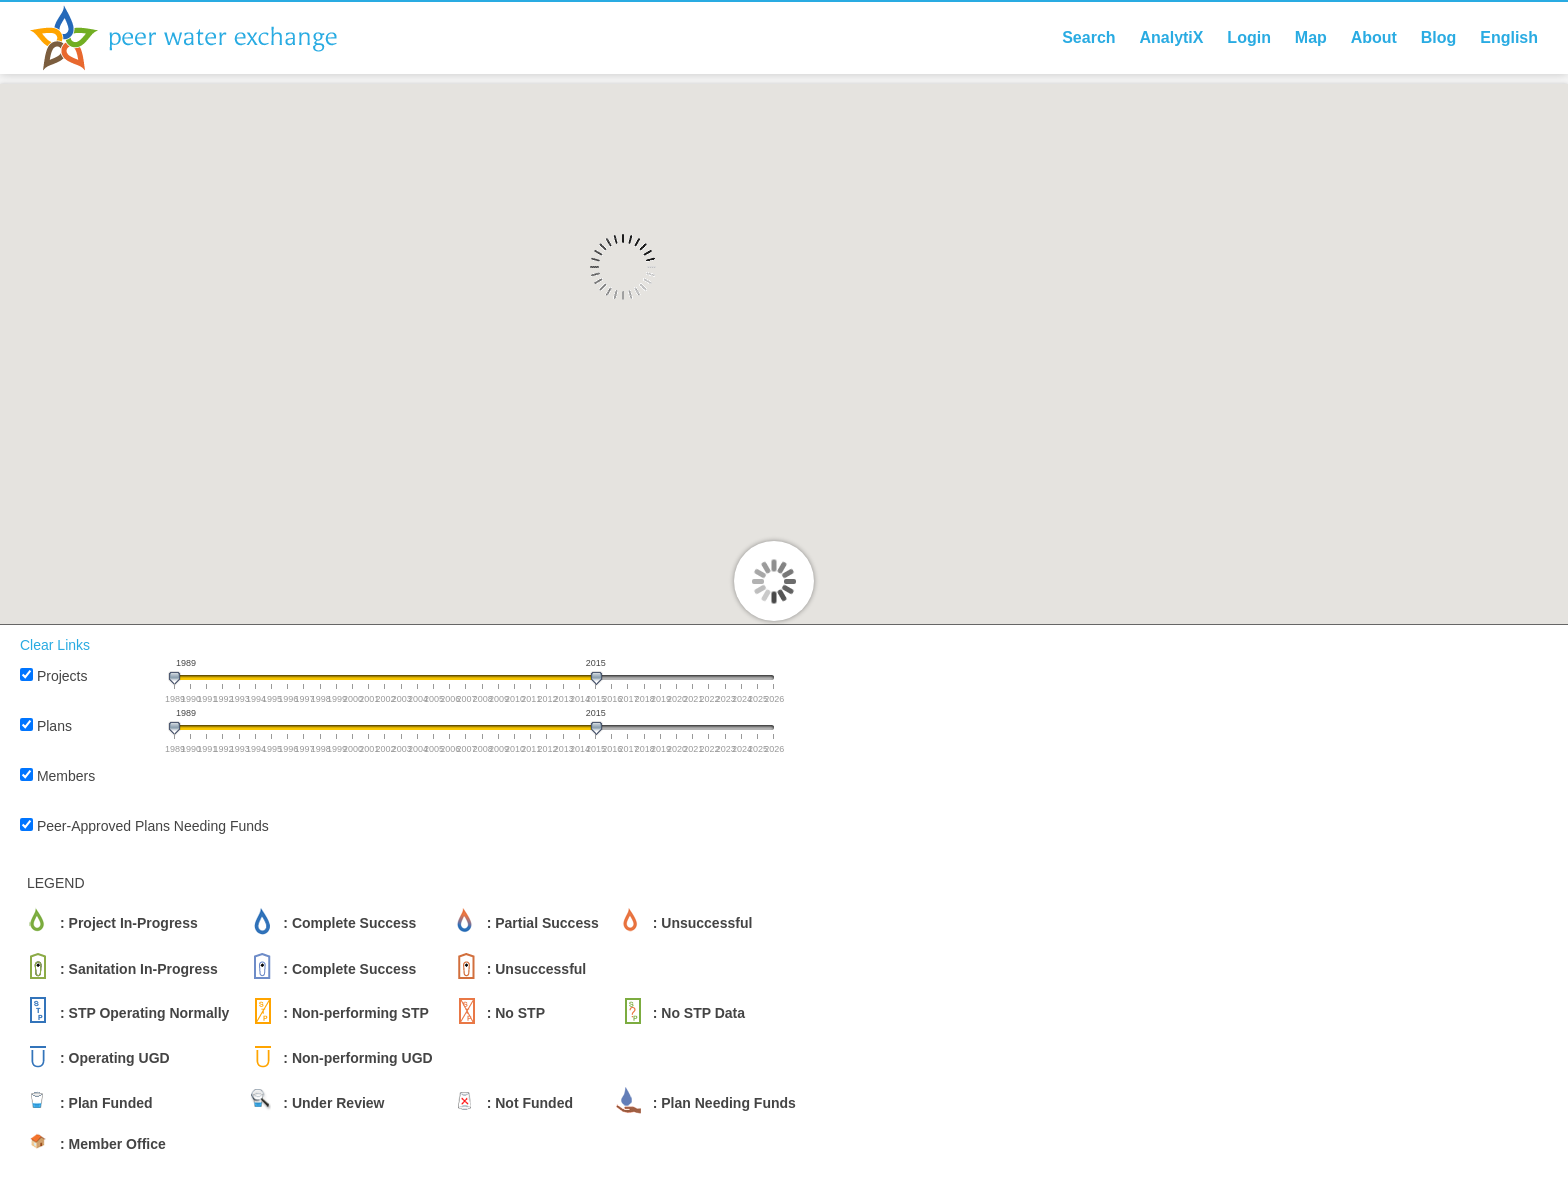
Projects (62, 676)
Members (66, 776)
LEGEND (56, 883)
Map (1311, 37)
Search (1088, 37)
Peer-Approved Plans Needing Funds (153, 826)
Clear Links (55, 645)
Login (1249, 37)
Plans (54, 726)
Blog (1439, 37)
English (1509, 37)
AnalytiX (1171, 37)
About (1374, 37)
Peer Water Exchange (200, 38)
